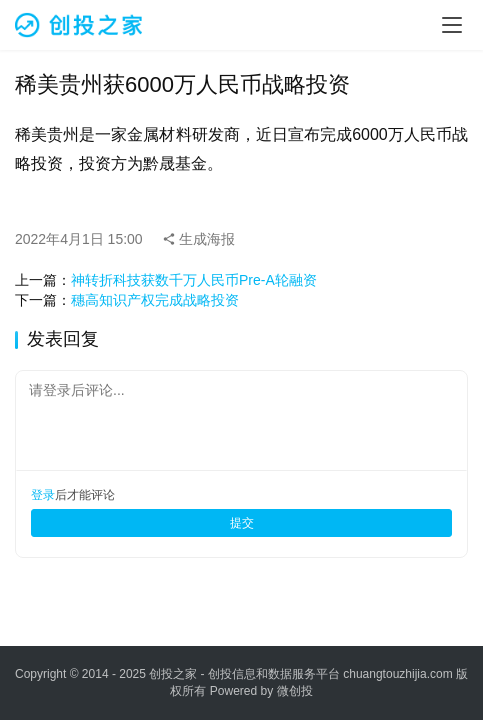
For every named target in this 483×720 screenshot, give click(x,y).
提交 (242, 523)
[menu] (452, 25)
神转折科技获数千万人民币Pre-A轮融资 (194, 280)
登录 (43, 495)
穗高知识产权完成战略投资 (155, 300)
